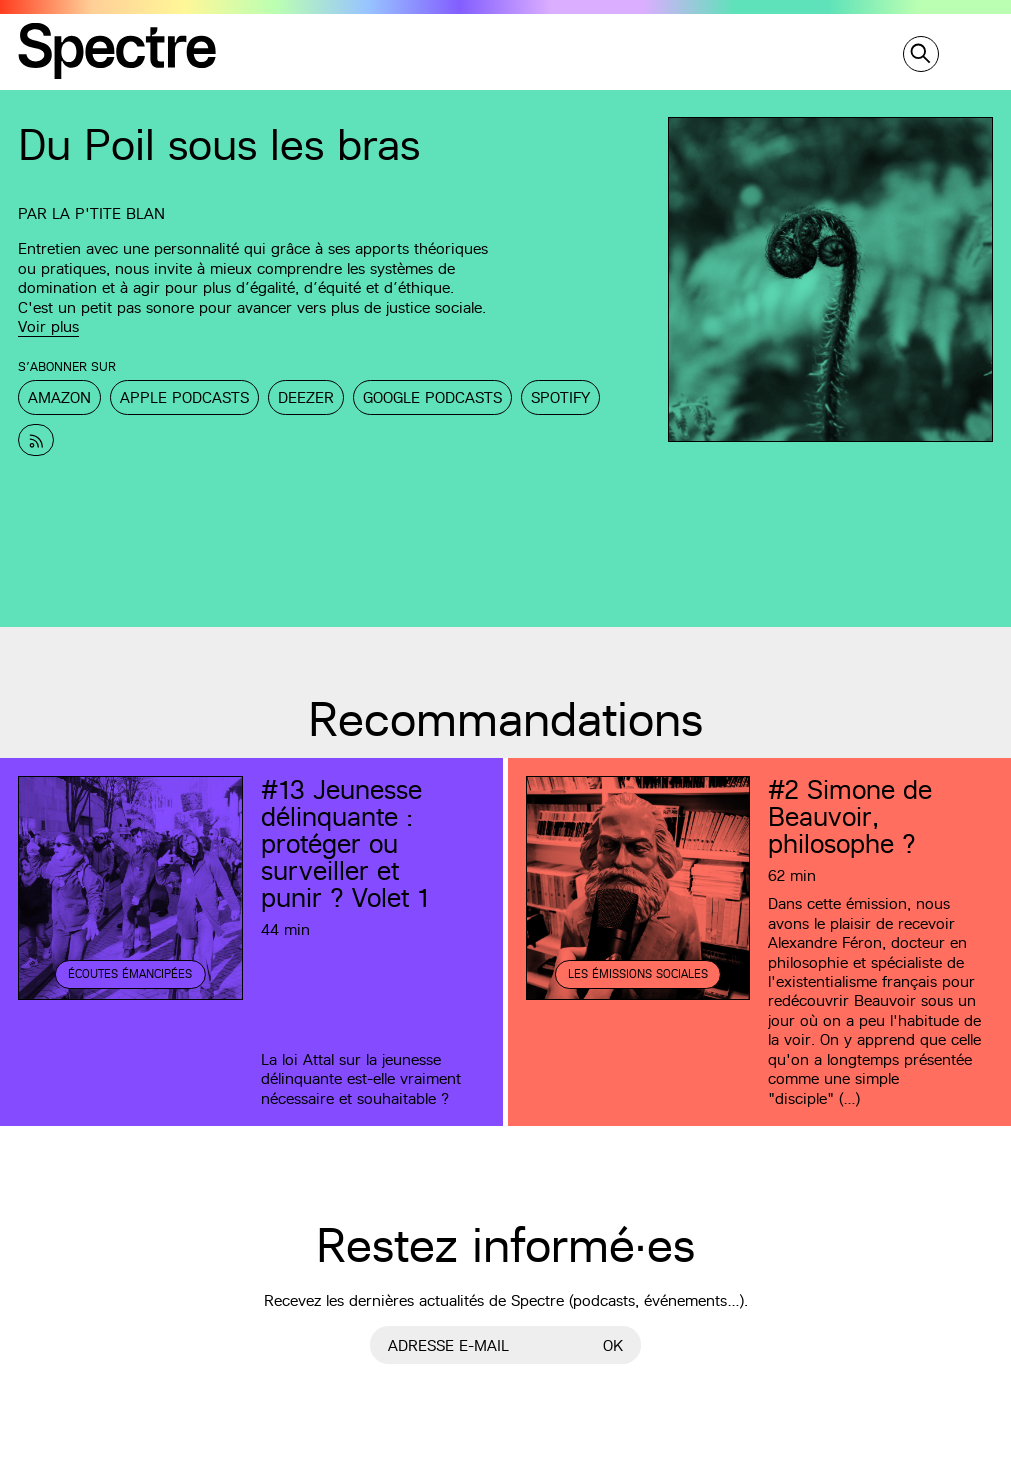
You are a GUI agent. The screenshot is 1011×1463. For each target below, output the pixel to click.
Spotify (560, 397)
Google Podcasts (432, 397)
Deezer (306, 397)
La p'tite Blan (108, 213)
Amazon (59, 397)
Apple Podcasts (184, 397)
